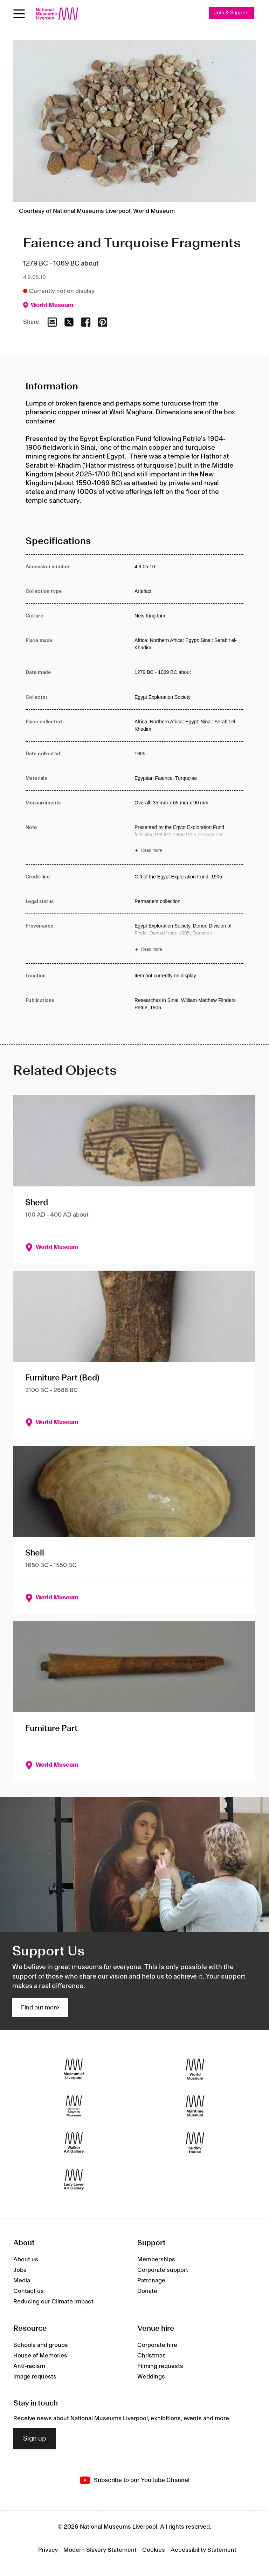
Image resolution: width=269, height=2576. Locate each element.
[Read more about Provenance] (188, 939)
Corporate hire (157, 2345)
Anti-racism (29, 2366)
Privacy (48, 2550)
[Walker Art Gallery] (73, 2142)
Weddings (151, 2377)
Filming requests (160, 2366)
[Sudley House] (195, 2142)
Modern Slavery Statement (100, 2550)
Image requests (34, 2377)
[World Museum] (195, 2068)
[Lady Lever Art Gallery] (73, 2179)
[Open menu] (19, 14)
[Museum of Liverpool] (73, 2068)
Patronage (151, 2280)
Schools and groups (40, 2345)
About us (25, 2259)
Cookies (153, 2550)
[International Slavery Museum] (73, 2105)
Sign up (34, 2438)
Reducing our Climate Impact (53, 2302)
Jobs (20, 2270)
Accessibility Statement (203, 2550)
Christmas (151, 2356)
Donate (147, 2291)
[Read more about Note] (188, 840)
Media (21, 2280)
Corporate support (162, 2270)
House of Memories (40, 2356)
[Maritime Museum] (195, 2105)
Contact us (28, 2291)
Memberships (156, 2259)
